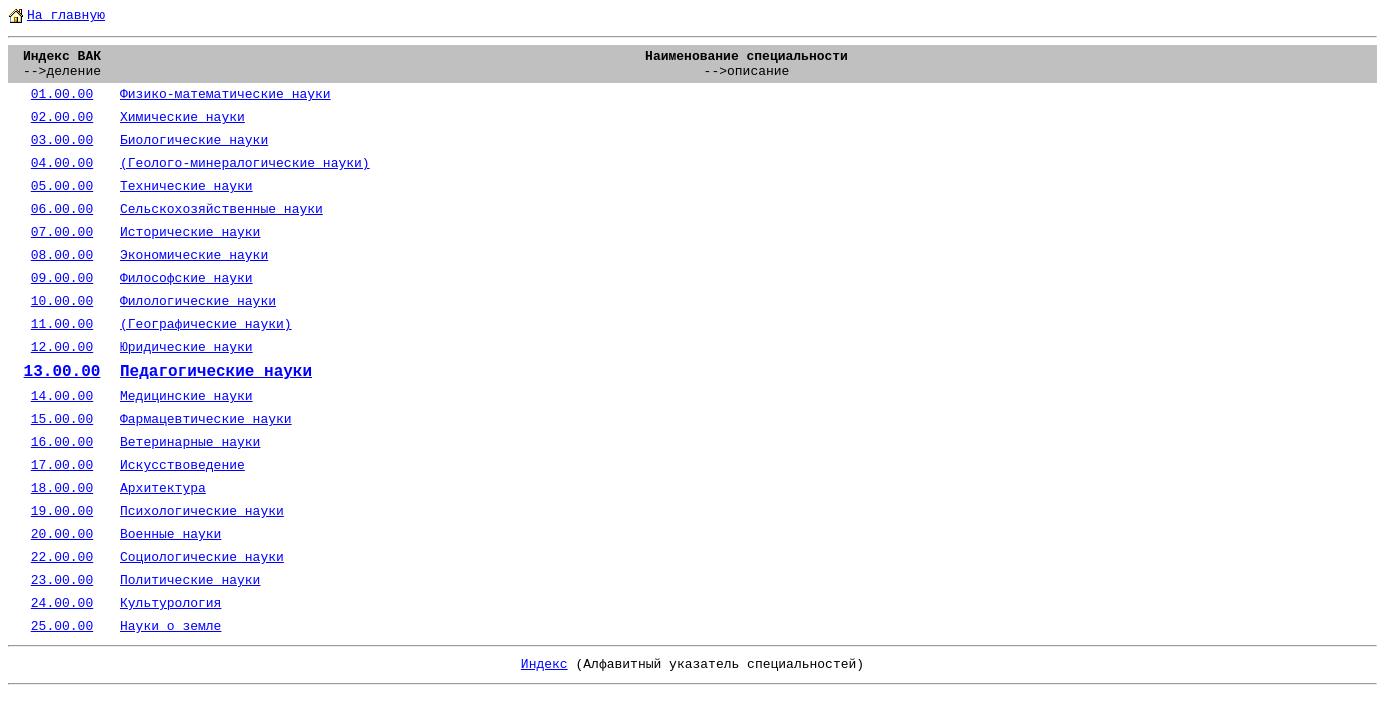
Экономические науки (194, 255)
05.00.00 (62, 186)
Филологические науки (198, 301)
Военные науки (170, 534)
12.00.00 (62, 347)
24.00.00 (62, 603)
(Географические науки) (206, 324)
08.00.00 (62, 255)
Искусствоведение (182, 465)
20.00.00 (62, 534)
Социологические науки (202, 557)
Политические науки (190, 580)
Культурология (170, 603)
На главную (66, 15)
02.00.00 (62, 117)
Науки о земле (170, 626)
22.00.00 (62, 557)
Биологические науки (194, 140)
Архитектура (163, 488)
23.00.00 (62, 580)
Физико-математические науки (225, 94)
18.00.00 (62, 488)
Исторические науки (190, 232)
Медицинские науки (186, 396)
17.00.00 (62, 465)
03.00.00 (62, 140)
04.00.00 (62, 163)
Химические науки (182, 117)
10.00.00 (62, 301)
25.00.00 (62, 626)
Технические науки (186, 186)
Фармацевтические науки (206, 419)
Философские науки (186, 278)
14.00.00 (62, 396)
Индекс (544, 664)
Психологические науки (202, 511)
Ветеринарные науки (190, 442)
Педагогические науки (216, 372)
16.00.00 (62, 442)
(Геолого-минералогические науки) (245, 163)
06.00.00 (62, 209)
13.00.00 (62, 372)
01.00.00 (62, 94)
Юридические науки (186, 347)
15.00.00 (62, 419)
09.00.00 (62, 278)
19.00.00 (62, 511)
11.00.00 (62, 324)
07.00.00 (62, 232)
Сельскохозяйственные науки (221, 209)
